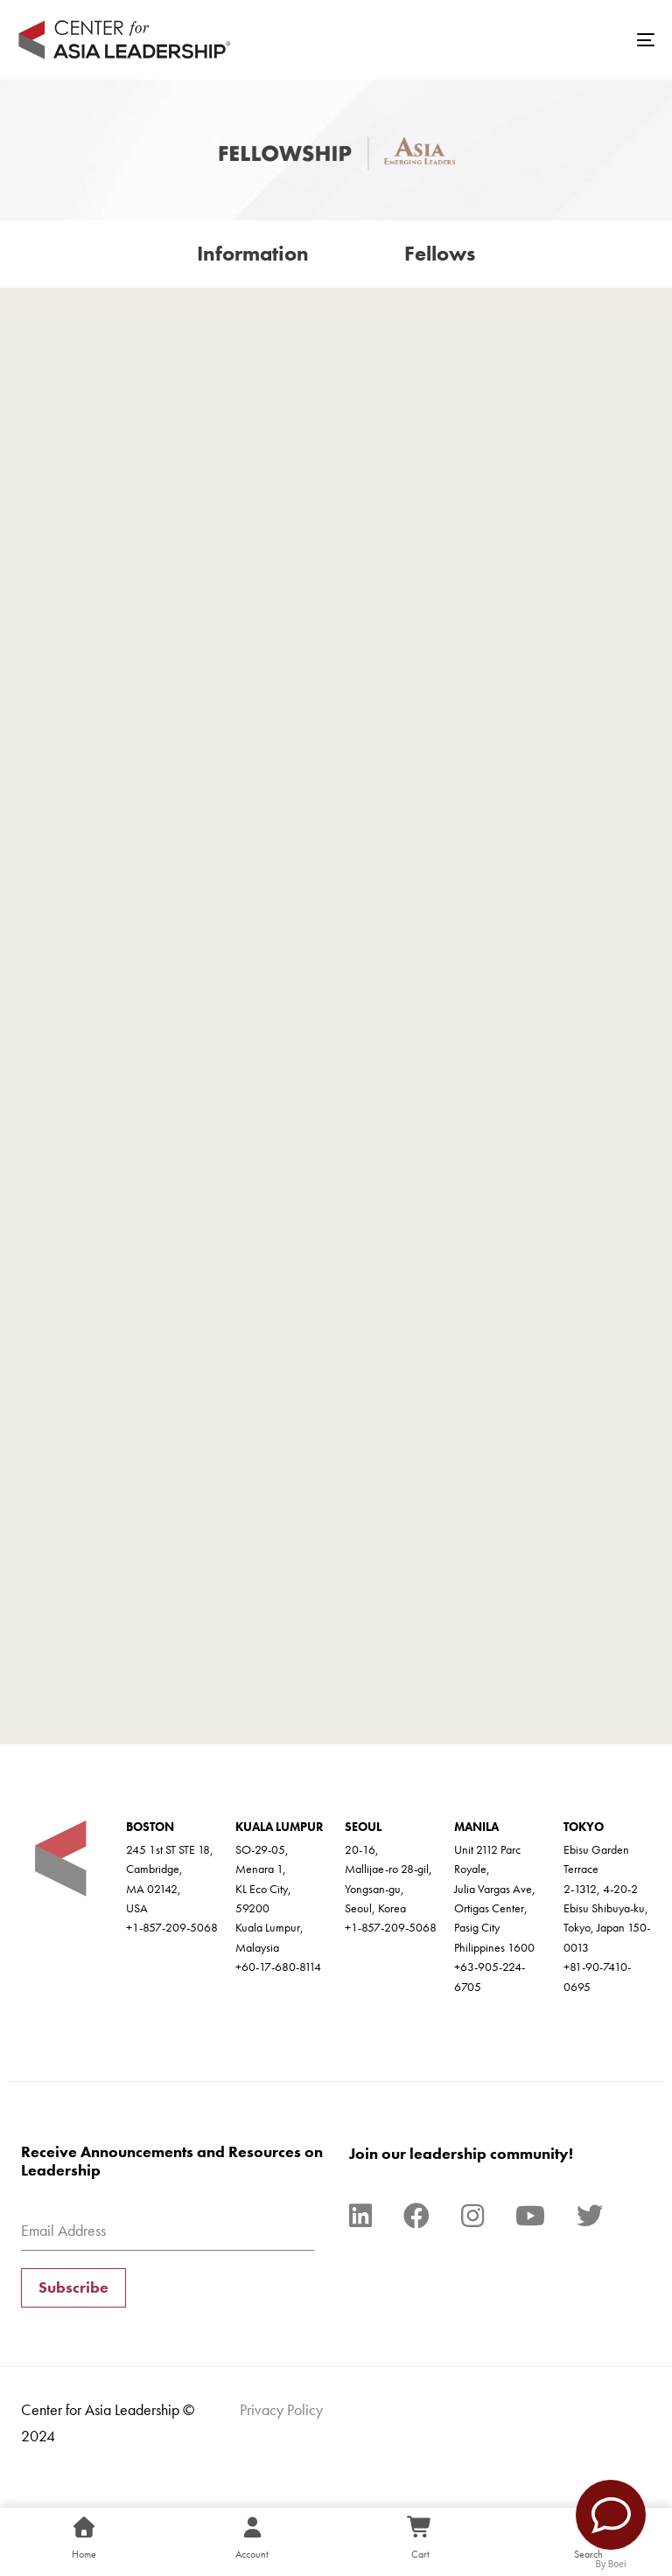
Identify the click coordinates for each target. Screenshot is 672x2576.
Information (253, 253)
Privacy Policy (281, 2409)
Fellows (439, 253)
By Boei (611, 2564)
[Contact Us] (611, 2515)
